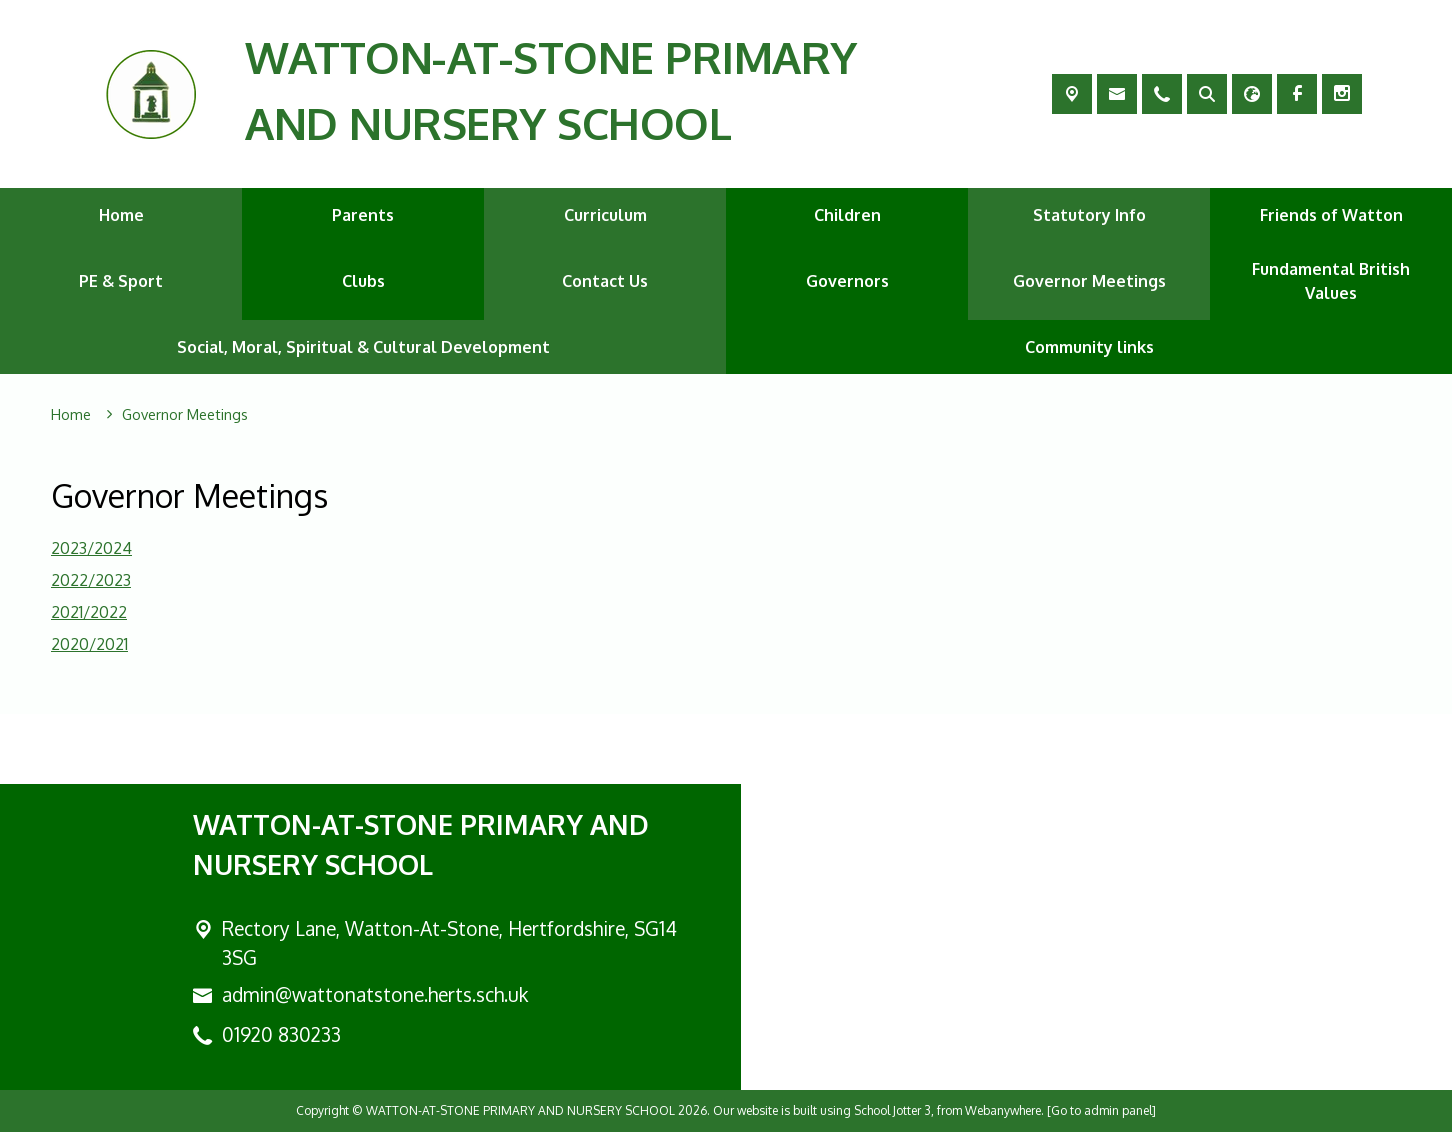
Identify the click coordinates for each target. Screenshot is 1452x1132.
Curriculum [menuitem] (605, 215)
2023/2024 (91, 548)
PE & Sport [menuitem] (121, 281)
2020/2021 (89, 644)
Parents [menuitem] (363, 215)
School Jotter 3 (892, 1110)
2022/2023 (91, 580)
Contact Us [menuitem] (605, 281)
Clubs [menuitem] (363, 281)
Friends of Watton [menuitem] (1331, 215)
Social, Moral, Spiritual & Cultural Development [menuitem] (363, 347)
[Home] (71, 415)
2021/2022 (89, 612)
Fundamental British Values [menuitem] (1331, 281)
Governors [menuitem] (847, 281)
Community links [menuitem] (1089, 347)
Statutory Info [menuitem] (1089, 215)
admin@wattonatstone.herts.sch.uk (375, 994)
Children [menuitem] (847, 215)
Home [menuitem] (121, 215)
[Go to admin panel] (1101, 1110)
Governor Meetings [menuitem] (1089, 281)
